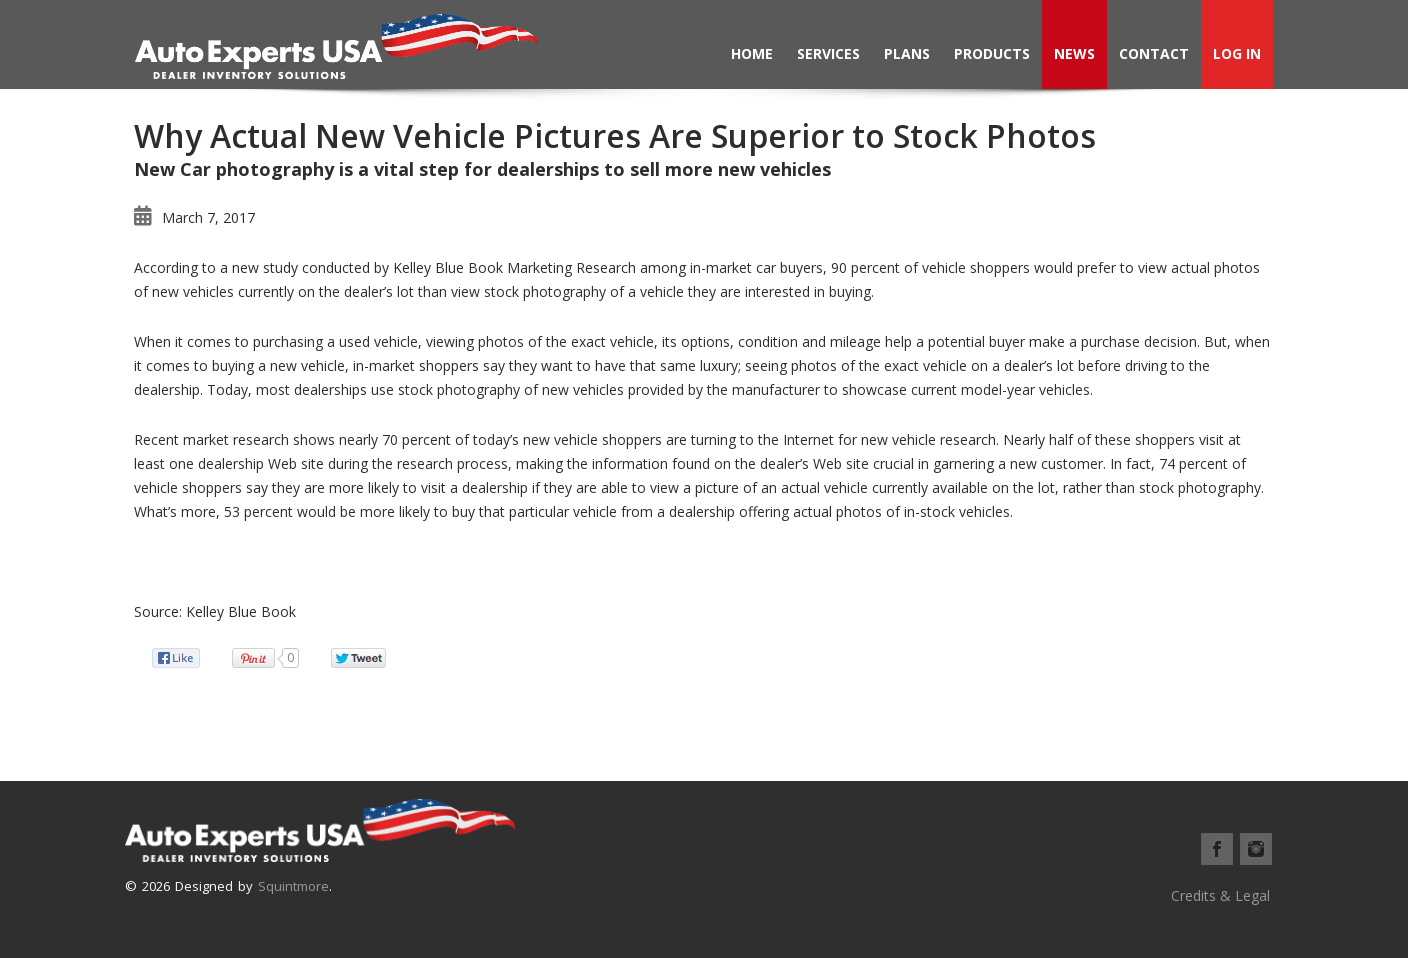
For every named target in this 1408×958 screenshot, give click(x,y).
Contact (1154, 53)
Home (752, 53)
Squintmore (293, 886)
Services (828, 53)
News (1074, 53)
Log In (1237, 53)
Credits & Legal (1220, 895)
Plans (907, 53)
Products (992, 53)
